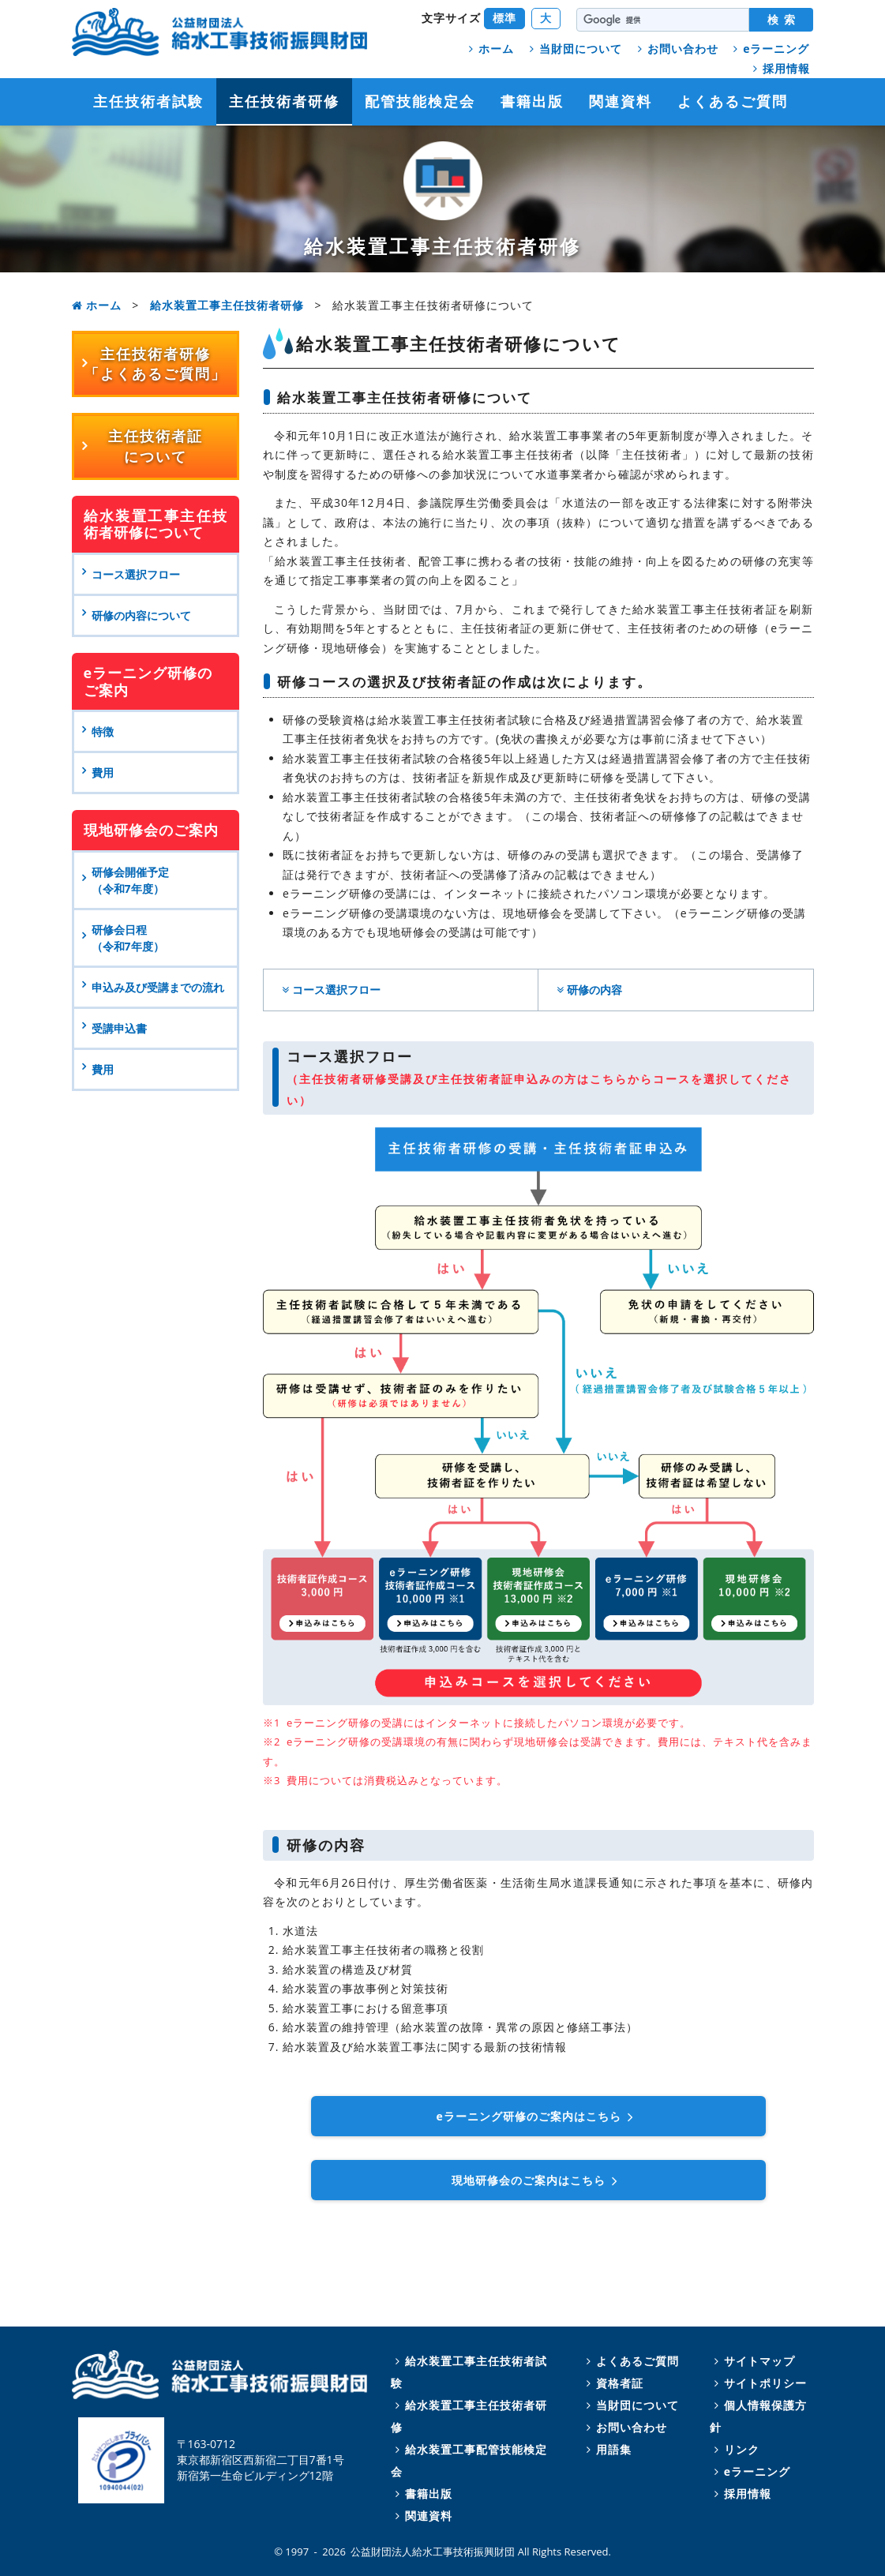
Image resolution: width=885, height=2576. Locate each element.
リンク (734, 2449)
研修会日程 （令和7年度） (128, 938)
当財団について (573, 48)
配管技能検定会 (420, 101)
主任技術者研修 (284, 101)
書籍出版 (532, 101)
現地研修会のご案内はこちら (538, 2180)
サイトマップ (752, 2360)
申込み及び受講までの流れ (158, 987)
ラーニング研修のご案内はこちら (538, 2116)
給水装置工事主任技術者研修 (227, 305)
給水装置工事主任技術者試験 (469, 2371)
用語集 (607, 2449)
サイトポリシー (758, 2382)
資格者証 (612, 2382)
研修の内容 (587, 989)
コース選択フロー (329, 989)
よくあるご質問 (732, 101)
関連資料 (620, 101)
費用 (103, 1069)
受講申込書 (119, 1028)
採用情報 (779, 68)
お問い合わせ (675, 48)
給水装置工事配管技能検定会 (469, 2460)
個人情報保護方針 (758, 2416)
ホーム (489, 48)
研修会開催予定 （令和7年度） (133, 880)
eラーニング (769, 48)
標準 (504, 17)
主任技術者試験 (148, 101)
